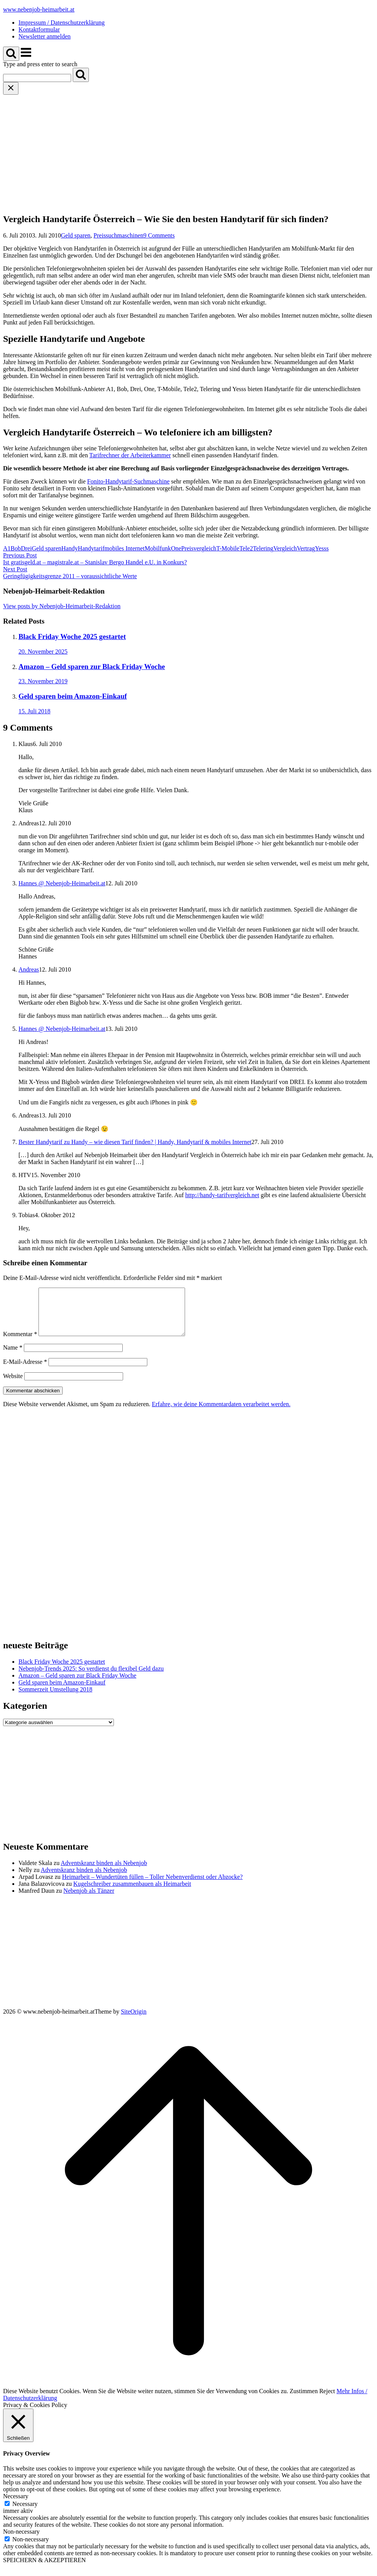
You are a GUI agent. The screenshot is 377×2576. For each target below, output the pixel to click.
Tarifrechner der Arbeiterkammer (130, 455)
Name (12, 1356)
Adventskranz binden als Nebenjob (104, 1872)
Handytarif (91, 548)
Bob (16, 548)
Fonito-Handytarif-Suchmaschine (128, 481)
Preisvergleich (198, 548)
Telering (263, 548)
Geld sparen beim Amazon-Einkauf (61, 1691)
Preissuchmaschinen (118, 235)
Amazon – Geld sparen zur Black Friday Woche (77, 1684)
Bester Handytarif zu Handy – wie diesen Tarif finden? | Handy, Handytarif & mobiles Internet (134, 1142)
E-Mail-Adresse (25, 1371)
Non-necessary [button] (21, 2541)
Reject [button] (327, 2400)
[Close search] (10, 88)
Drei (26, 548)
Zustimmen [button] (304, 2400)
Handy (70, 548)
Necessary (25, 2513)
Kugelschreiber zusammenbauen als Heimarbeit (132, 1893)
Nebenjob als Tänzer (88, 1900)
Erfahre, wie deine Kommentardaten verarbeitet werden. (221, 1413)
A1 (7, 548)
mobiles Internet (125, 548)
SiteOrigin (134, 2020)
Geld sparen (75, 235)
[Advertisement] (188, 152)
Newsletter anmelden (44, 36)
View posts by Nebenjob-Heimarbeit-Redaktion (61, 606)
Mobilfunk (158, 548)
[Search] (81, 75)
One (176, 548)
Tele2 (246, 548)
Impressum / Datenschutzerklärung (61, 22)
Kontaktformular (39, 29)
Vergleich (285, 548)
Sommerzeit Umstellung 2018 (55, 1698)
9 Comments (159, 235)
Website (13, 1385)
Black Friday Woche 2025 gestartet (61, 1671)
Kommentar (20, 1343)
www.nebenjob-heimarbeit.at (39, 9)
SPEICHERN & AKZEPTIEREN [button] (44, 2569)
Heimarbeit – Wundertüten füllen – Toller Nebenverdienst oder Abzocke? (152, 1886)
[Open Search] (11, 54)
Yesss (322, 548)
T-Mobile (227, 548)
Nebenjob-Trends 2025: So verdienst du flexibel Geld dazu (91, 1677)
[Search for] (37, 78)
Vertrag (306, 548)
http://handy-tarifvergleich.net (222, 1195)
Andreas (28, 969)
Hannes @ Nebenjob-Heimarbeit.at (61, 883)
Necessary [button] (15, 2505)
